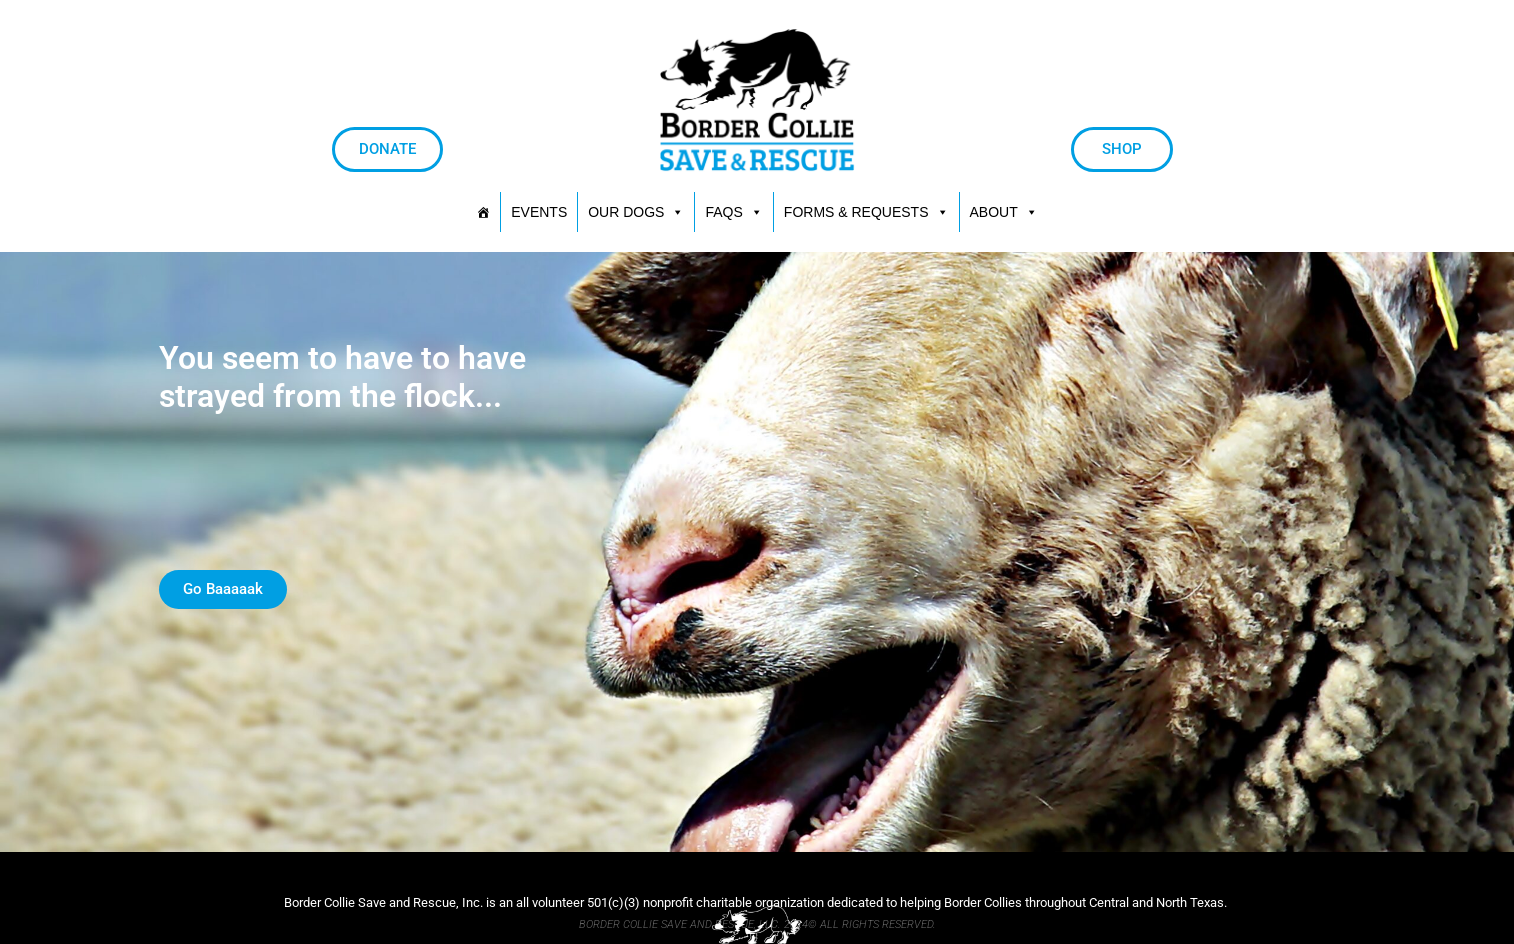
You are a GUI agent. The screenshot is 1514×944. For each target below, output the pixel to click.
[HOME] (483, 212)
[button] (866, 212)
